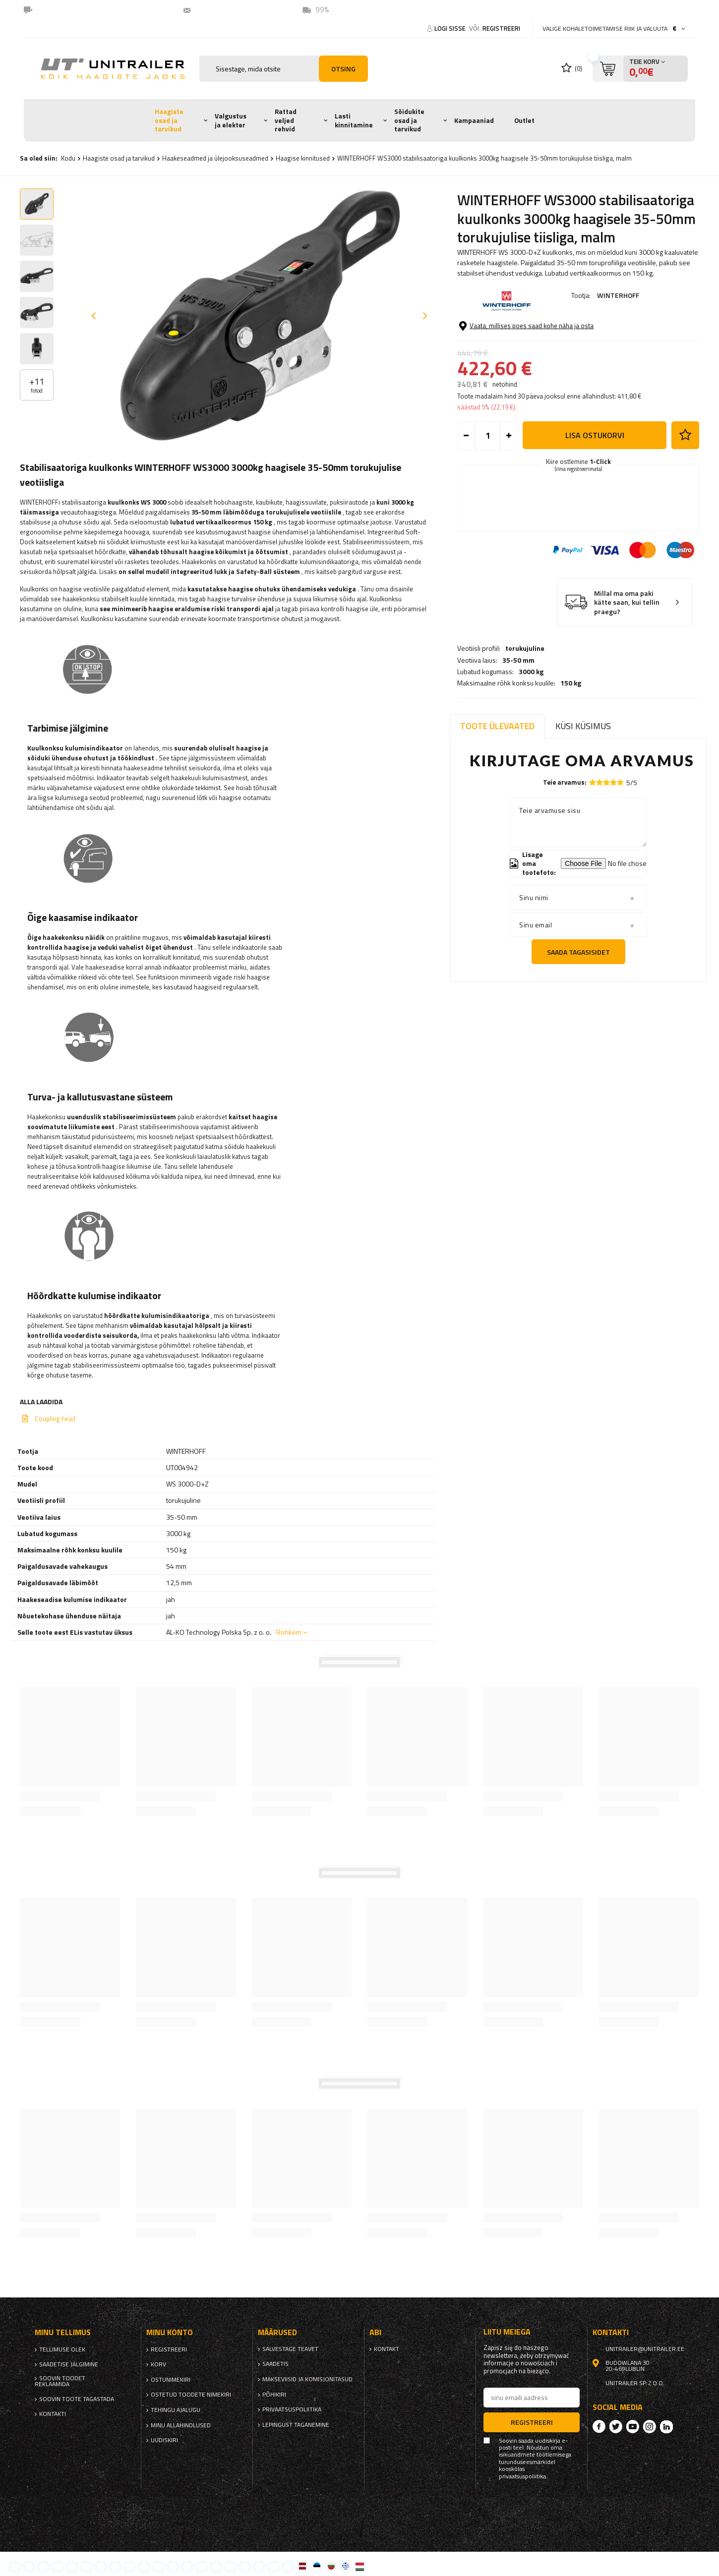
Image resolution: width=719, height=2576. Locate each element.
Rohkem (288, 1632)
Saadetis (275, 2364)
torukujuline (524, 322)
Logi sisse (450, 28)
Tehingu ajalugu (175, 2410)
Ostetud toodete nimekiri (191, 2395)
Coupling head (55, 1419)
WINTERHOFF (618, 295)
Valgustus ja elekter (230, 120)
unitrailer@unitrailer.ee (237, 9)
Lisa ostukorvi (594, 499)
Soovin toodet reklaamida (60, 2381)
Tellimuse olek (62, 2349)
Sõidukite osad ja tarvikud (409, 120)
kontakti (52, 2414)
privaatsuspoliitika (291, 2409)
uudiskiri (164, 2440)
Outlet (524, 120)
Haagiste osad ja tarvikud (169, 120)
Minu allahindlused (181, 2425)
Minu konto (169, 2332)
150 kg (570, 356)
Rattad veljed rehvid (286, 120)
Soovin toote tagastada (76, 2399)
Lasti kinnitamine (354, 120)
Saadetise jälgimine (68, 2364)
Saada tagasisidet (578, 952)
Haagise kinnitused (303, 158)
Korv (158, 2364)
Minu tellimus (63, 2332)
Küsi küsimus (583, 726)
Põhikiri (274, 2395)
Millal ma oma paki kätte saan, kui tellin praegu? (626, 666)
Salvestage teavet (290, 2349)
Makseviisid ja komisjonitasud (307, 2379)
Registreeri (501, 28)
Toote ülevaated (497, 726)
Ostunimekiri (170, 2380)
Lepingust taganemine (295, 2425)
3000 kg (531, 345)
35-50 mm (518, 334)
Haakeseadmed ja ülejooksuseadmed (215, 158)
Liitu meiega (507, 2332)
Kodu (68, 158)
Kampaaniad (474, 120)
